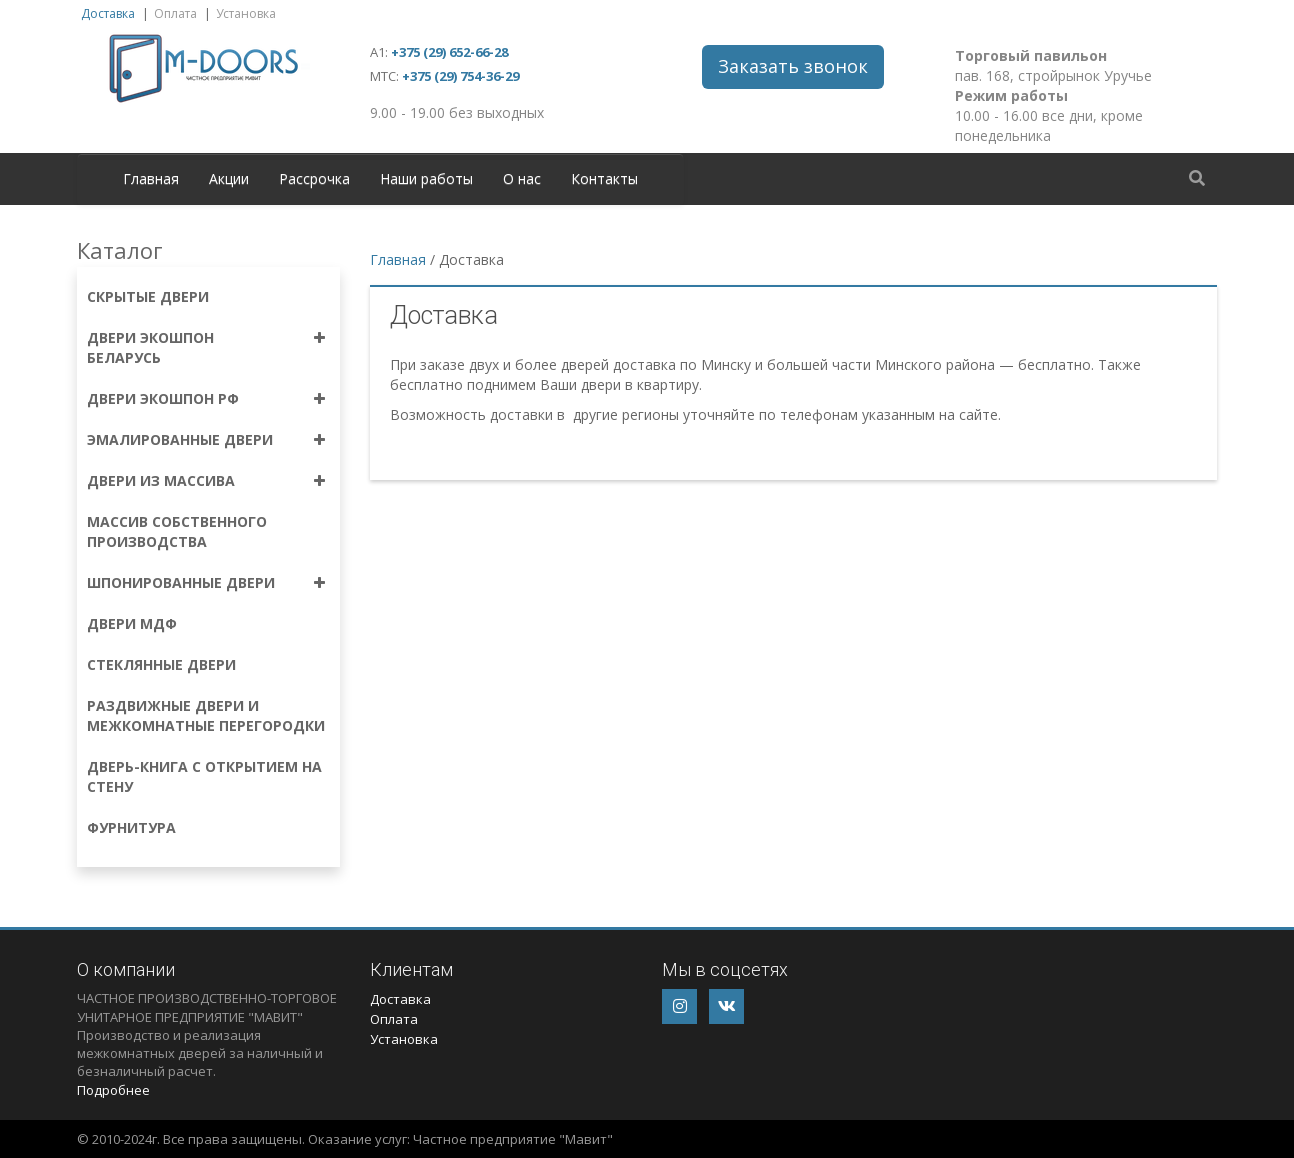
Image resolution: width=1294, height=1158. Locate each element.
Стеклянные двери (161, 664)
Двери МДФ (132, 623)
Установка (246, 13)
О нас (522, 178)
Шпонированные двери (181, 582)
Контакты (604, 178)
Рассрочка (314, 178)
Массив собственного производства (177, 531)
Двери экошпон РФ (163, 398)
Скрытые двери (148, 296)
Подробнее (113, 1090)
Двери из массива (161, 480)
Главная (151, 178)
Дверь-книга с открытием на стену (204, 776)
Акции (229, 178)
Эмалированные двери (180, 439)
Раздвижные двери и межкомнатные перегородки (206, 715)
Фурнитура (131, 827)
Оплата (175, 13)
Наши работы (426, 178)
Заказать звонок (793, 66)
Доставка (108, 13)
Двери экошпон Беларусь (150, 347)
